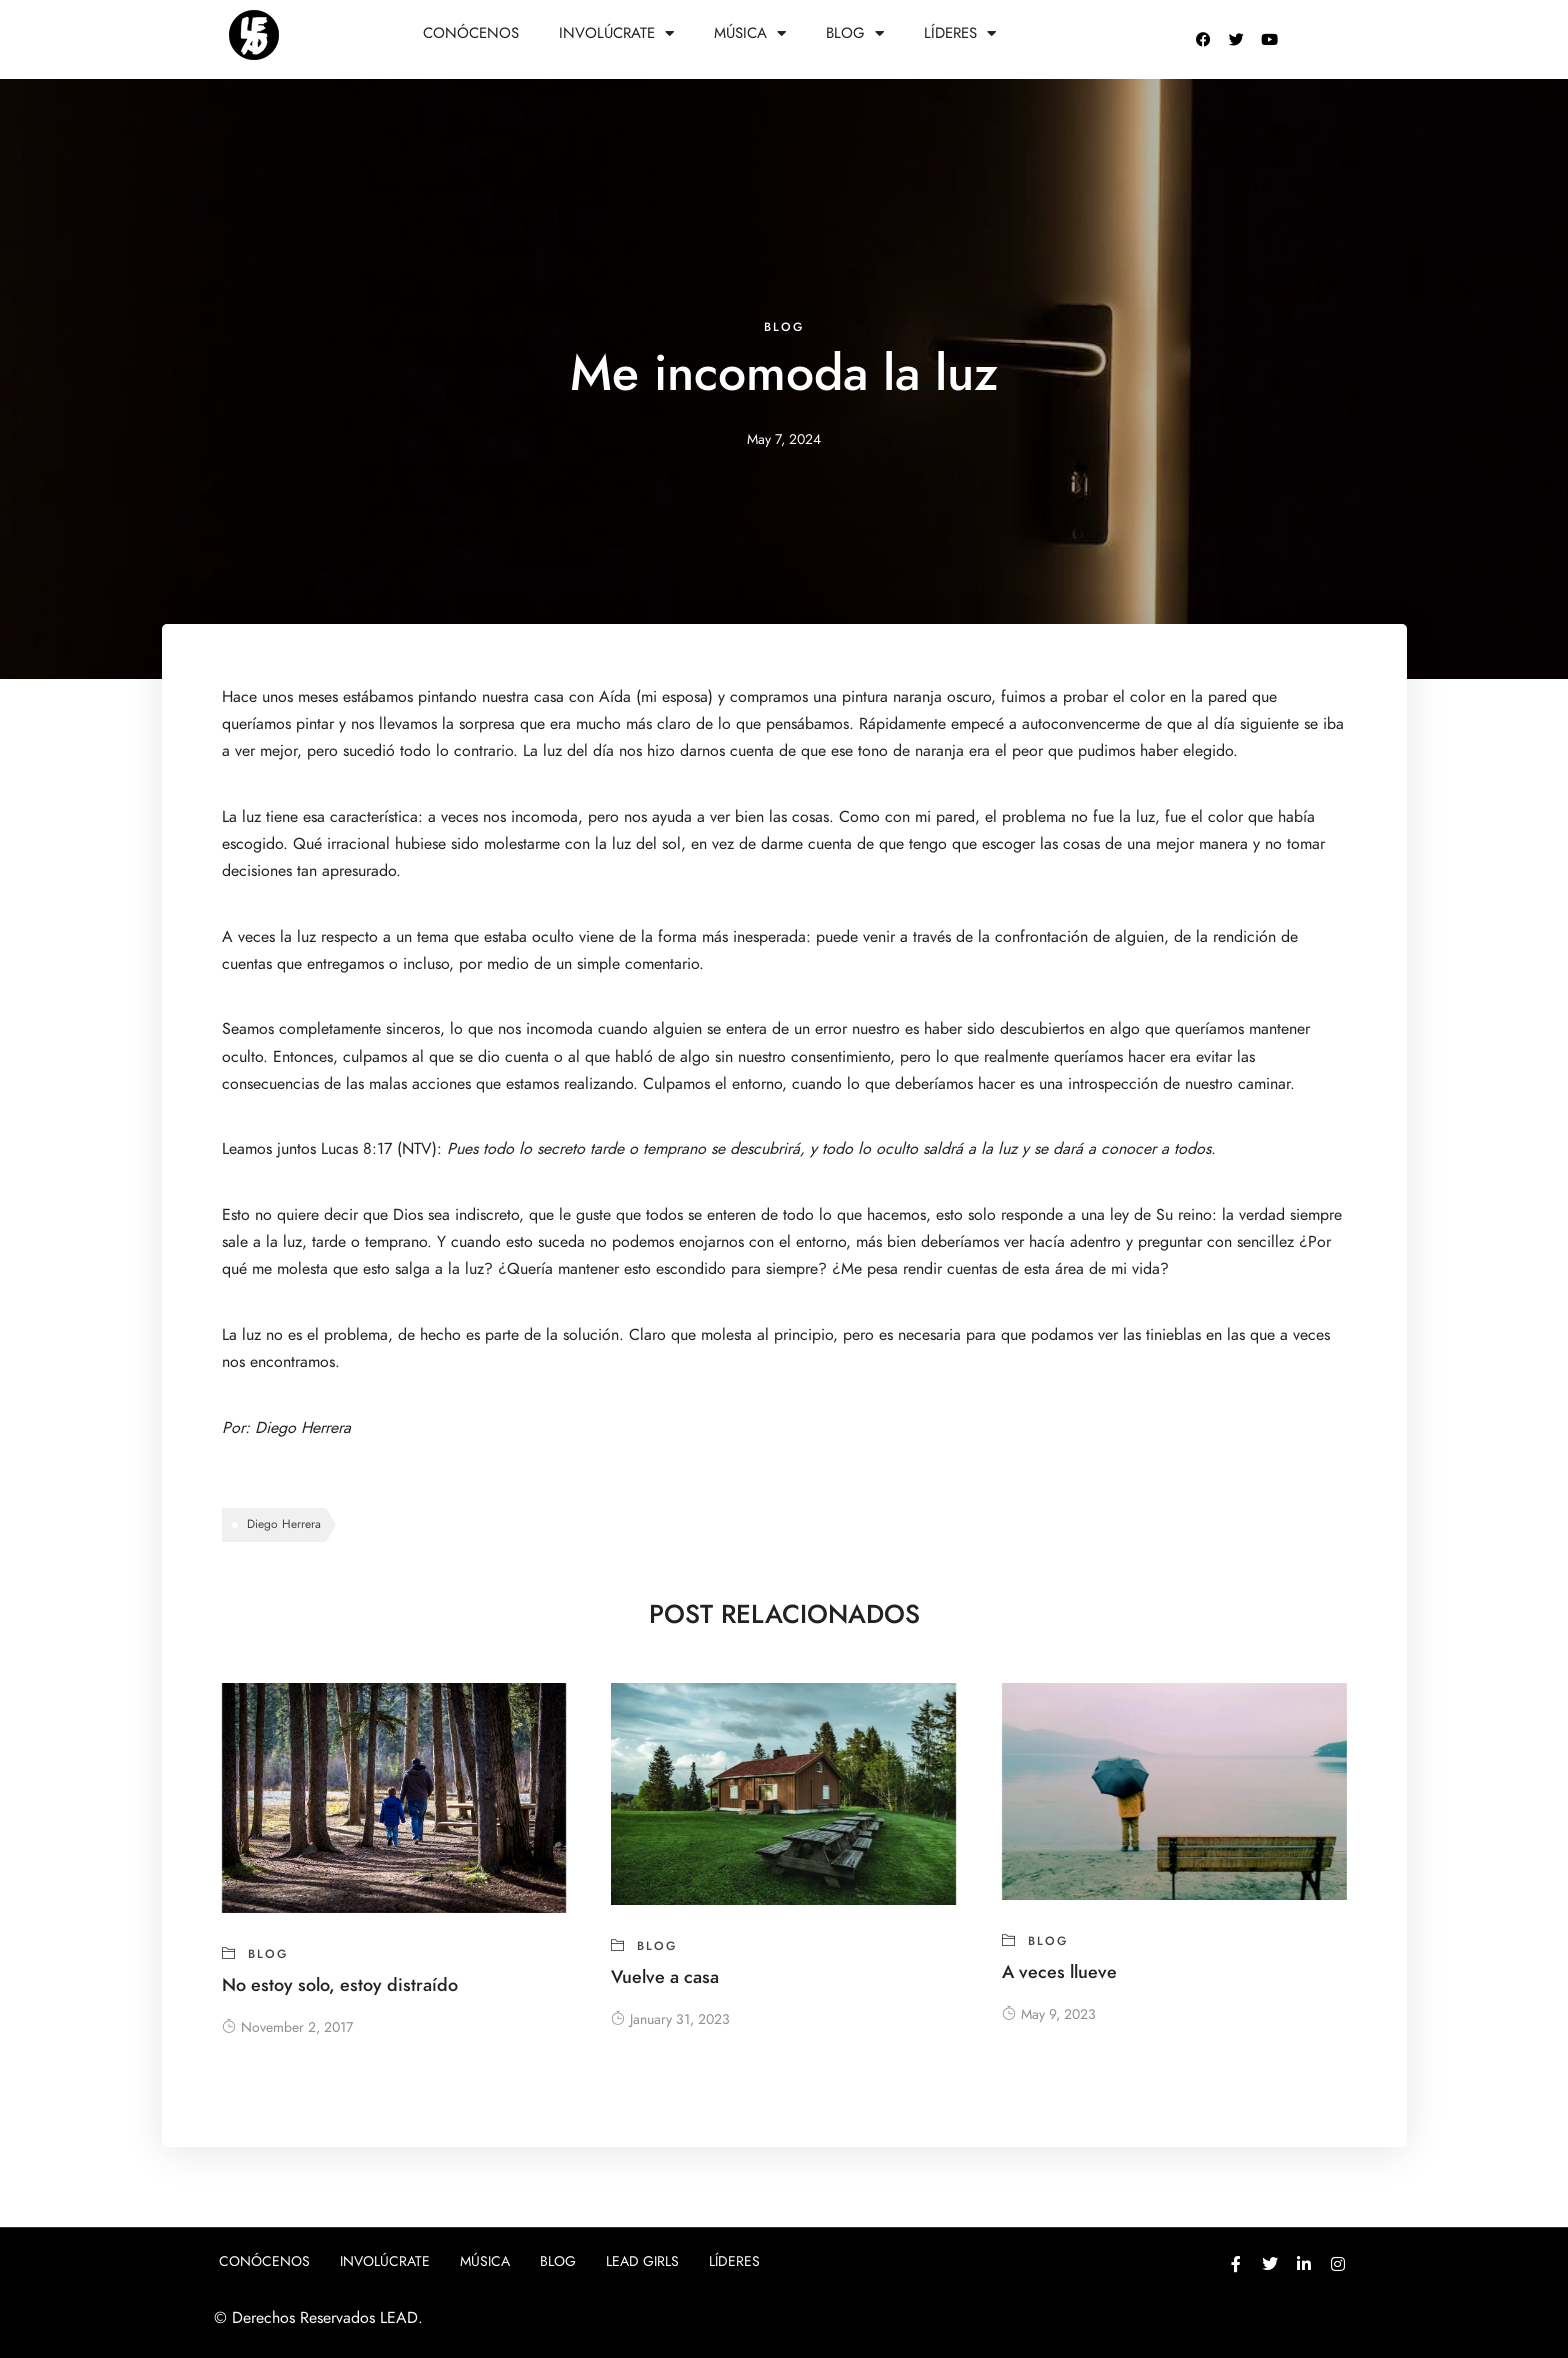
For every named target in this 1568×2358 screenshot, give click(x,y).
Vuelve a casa (665, 1976)
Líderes (960, 33)
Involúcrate (616, 33)
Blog (855, 33)
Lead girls (642, 2261)
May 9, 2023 (1049, 2014)
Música (750, 33)
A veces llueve (1059, 1971)
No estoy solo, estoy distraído (340, 1984)
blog (784, 327)
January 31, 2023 (670, 2019)
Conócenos (471, 33)
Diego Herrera (303, 1428)
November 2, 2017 (287, 2027)
